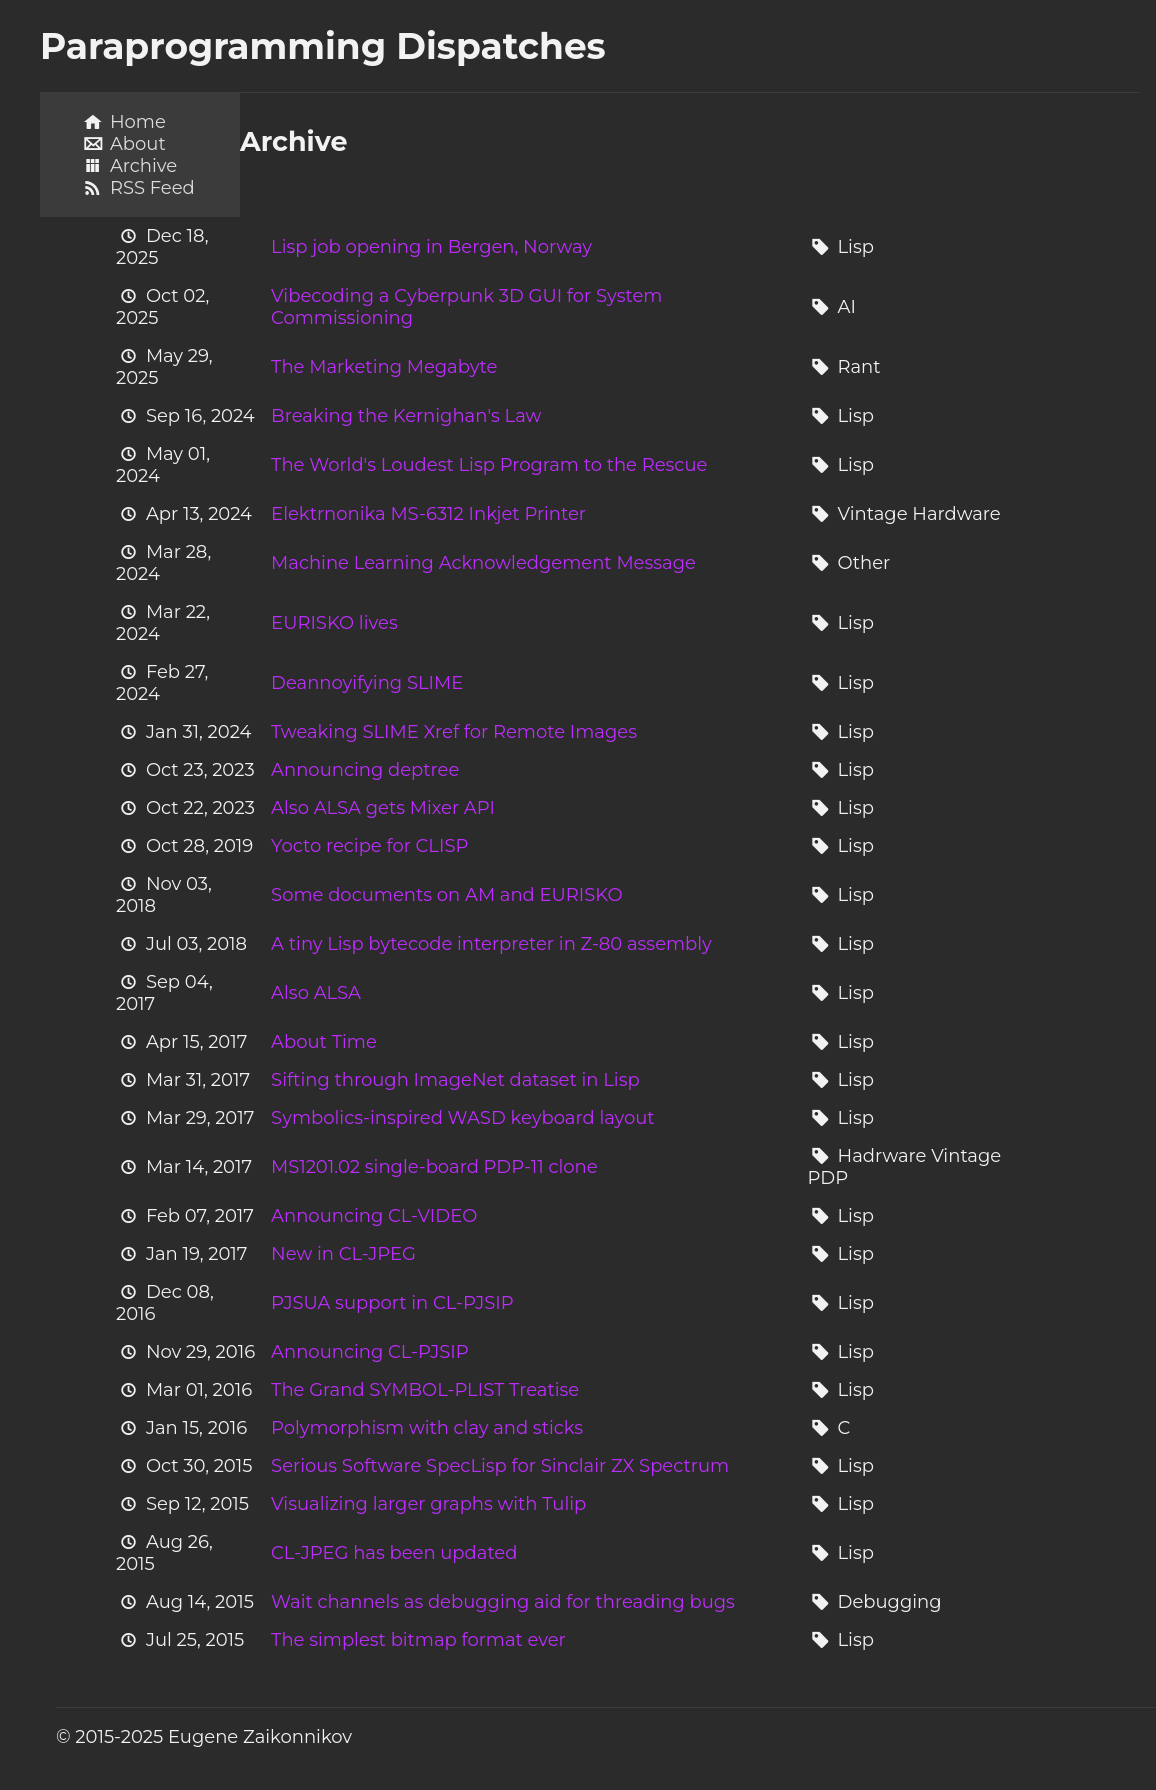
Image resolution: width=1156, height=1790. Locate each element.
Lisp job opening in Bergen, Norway (431, 247)
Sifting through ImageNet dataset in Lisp (455, 1080)
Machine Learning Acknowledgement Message (483, 563)
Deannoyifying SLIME (367, 683)
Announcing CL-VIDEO (374, 1216)
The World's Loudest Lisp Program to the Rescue (489, 465)
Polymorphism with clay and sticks (427, 1428)
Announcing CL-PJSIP (370, 1352)
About (138, 144)
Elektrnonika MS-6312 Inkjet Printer (428, 514)
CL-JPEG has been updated (394, 1553)
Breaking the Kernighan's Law (406, 416)
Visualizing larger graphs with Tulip (428, 1504)
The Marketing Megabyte (384, 367)
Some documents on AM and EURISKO (446, 895)
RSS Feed (152, 188)
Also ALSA (316, 993)
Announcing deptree (365, 770)
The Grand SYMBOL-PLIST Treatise (425, 1390)
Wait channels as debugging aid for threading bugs (503, 1602)
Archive (143, 166)
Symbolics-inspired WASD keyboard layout (463, 1118)
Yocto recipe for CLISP (369, 846)
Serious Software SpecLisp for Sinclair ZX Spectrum (500, 1466)
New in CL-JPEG (343, 1254)
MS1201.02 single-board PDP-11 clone (434, 1167)
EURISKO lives (334, 623)
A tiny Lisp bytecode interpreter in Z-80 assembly (491, 944)
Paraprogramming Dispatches (323, 46)
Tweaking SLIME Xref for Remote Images (454, 732)
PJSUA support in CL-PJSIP (392, 1303)
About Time (324, 1042)
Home (138, 122)
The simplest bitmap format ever (418, 1640)
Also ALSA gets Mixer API (383, 808)
